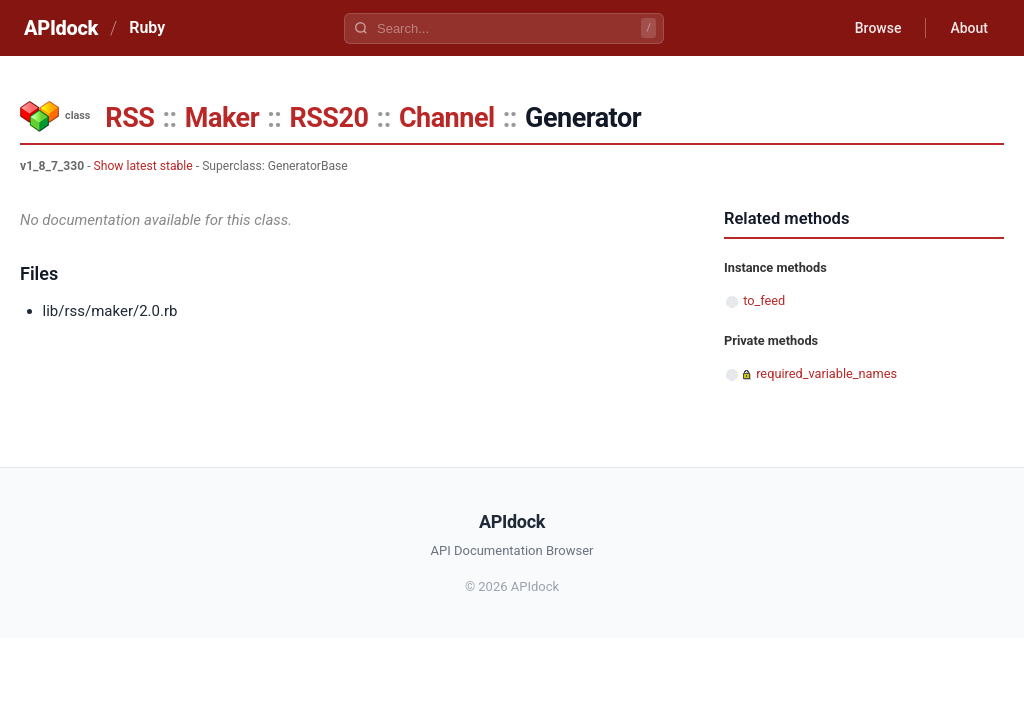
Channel (447, 118)
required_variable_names (826, 373)
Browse (878, 28)
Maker (222, 118)
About (969, 28)
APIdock (61, 28)
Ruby (147, 27)
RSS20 (328, 118)
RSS (129, 118)
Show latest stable (143, 166)
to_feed (764, 300)
